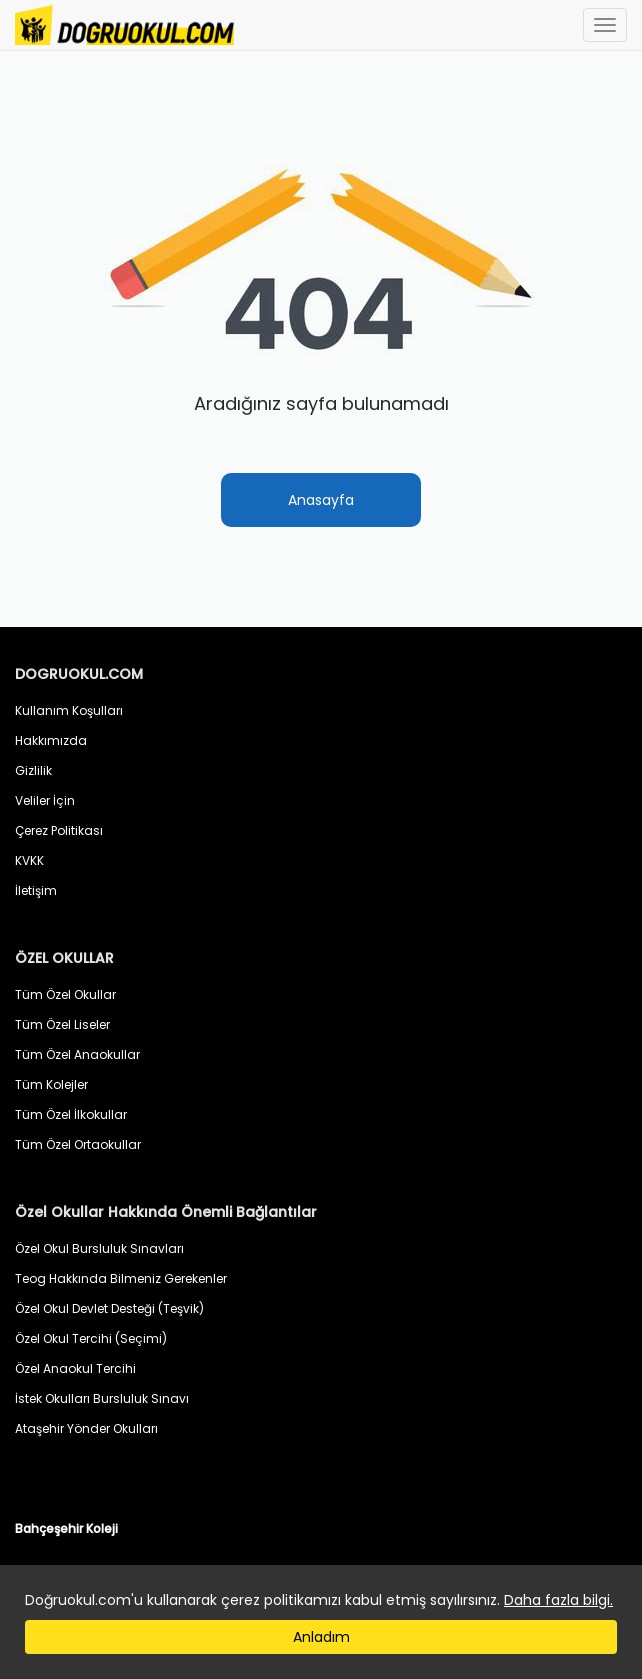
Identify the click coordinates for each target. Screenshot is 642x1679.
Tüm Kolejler (51, 1084)
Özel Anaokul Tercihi (75, 1368)
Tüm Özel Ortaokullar (78, 1144)
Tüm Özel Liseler (62, 1024)
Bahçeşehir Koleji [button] (66, 1528)
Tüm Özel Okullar (65, 994)
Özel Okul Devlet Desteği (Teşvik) (109, 1308)
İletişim (36, 890)
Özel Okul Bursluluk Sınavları (99, 1248)
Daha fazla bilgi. (558, 1600)
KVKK (29, 860)
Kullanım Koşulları (69, 710)
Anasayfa (321, 500)
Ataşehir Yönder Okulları (86, 1428)
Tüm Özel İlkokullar (71, 1114)
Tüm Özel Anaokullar (77, 1054)
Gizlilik (33, 770)
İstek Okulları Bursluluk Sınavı (102, 1398)
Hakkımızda (51, 740)
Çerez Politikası (59, 830)
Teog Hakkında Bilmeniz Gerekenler (121, 1278)
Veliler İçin (45, 800)
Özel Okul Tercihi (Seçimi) (91, 1338)
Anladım (321, 1637)
